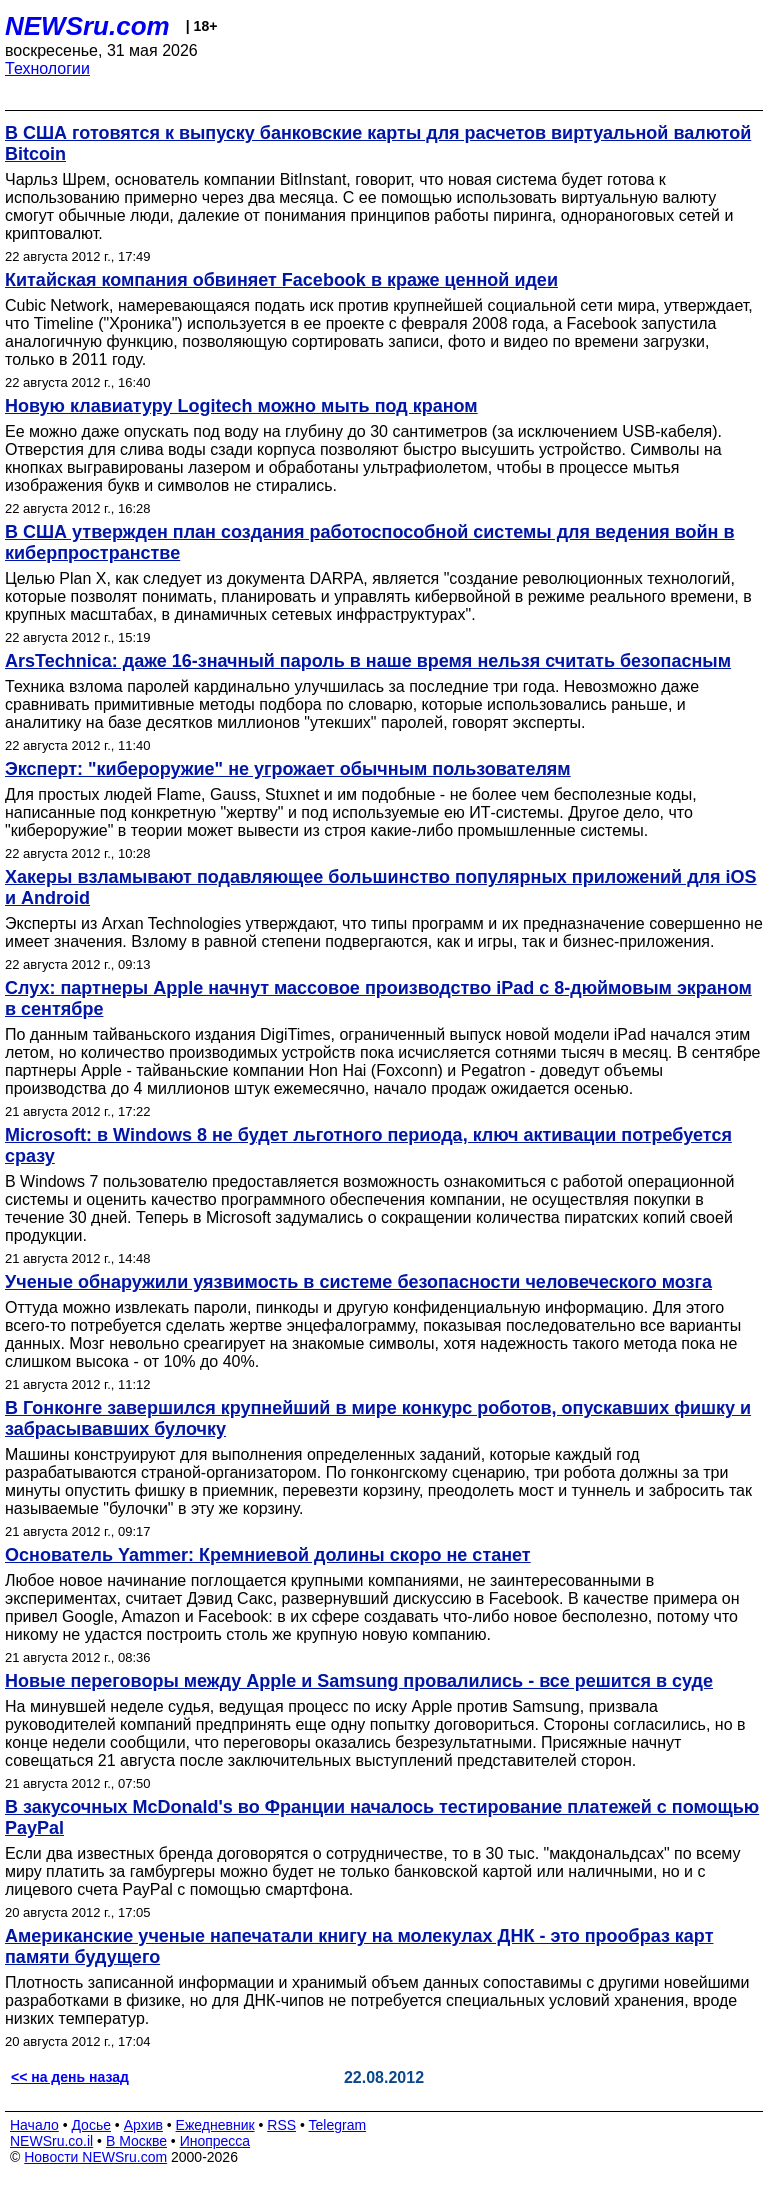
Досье (91, 2125)
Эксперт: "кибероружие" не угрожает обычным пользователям (288, 769)
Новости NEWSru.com (95, 2157)
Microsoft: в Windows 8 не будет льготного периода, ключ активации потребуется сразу (368, 1145)
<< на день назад (70, 2077)
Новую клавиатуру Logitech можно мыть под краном (241, 406)
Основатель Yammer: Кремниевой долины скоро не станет (268, 1555)
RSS (281, 2125)
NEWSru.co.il (51, 2141)
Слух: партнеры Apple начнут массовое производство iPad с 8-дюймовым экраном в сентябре (378, 998)
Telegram (338, 2125)
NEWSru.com (87, 26)
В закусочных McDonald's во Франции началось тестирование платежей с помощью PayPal (382, 1817)
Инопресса (215, 2141)
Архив (143, 2125)
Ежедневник (215, 2125)
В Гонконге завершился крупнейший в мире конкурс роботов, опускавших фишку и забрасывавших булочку (378, 1418)
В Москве (136, 2141)
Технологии (47, 68)
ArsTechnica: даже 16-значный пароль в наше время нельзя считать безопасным (368, 661)
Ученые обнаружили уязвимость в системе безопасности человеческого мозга (358, 1282)
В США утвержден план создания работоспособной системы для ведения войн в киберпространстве (370, 542)
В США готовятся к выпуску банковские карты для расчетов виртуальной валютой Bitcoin (378, 143)
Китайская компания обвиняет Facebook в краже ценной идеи (281, 280)
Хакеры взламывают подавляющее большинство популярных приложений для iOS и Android (381, 887)
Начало (34, 2125)
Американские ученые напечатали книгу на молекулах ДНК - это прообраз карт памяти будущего (359, 1946)
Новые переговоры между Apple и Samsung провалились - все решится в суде (359, 1681)
